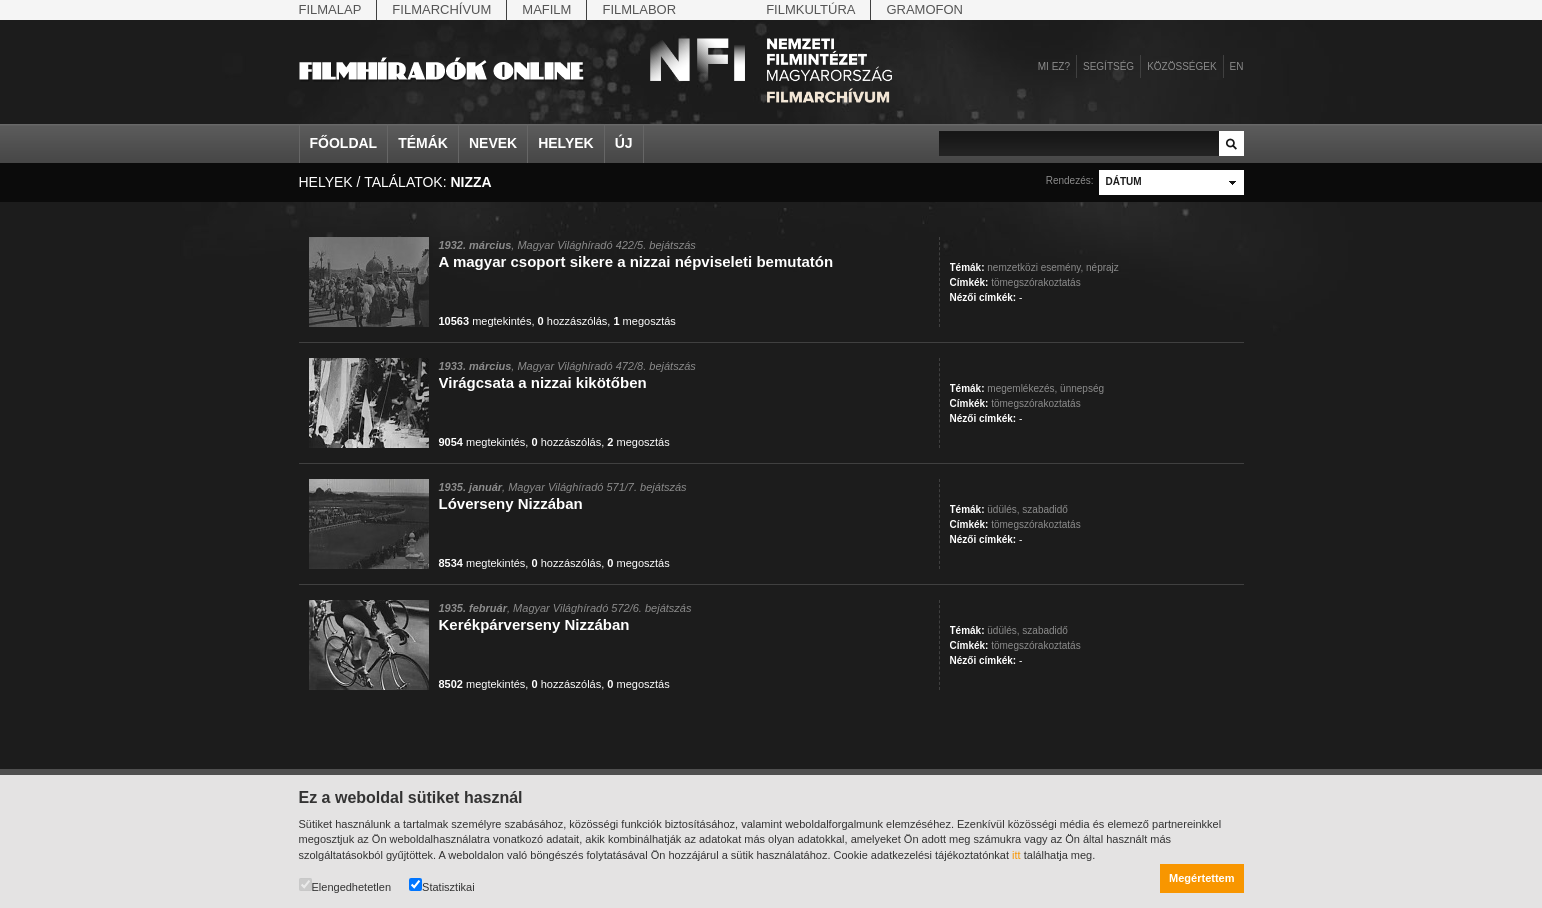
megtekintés (485, 321)
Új (624, 143)
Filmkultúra (810, 9)
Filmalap (330, 9)
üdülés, (1003, 509)
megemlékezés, (1022, 388)
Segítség (1108, 66)
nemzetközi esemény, (1035, 267)
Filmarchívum (441, 9)
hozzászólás (573, 321)
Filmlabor (639, 9)
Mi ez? (1054, 66)
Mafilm (546, 9)
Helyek (566, 143)
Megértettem (1201, 878)
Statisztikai (442, 885)
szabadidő (1045, 509)
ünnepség (1082, 388)
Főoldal (344, 143)
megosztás (644, 321)
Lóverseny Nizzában (511, 503)
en (1237, 66)
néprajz (1102, 267)
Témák (423, 143)
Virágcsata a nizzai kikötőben (543, 382)
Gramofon (924, 9)
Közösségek (1181, 66)
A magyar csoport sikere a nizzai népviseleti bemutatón (636, 261)
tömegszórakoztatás (1036, 282)
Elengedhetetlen (345, 885)
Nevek (493, 143)
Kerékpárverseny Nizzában (534, 624)
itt (1016, 855)
